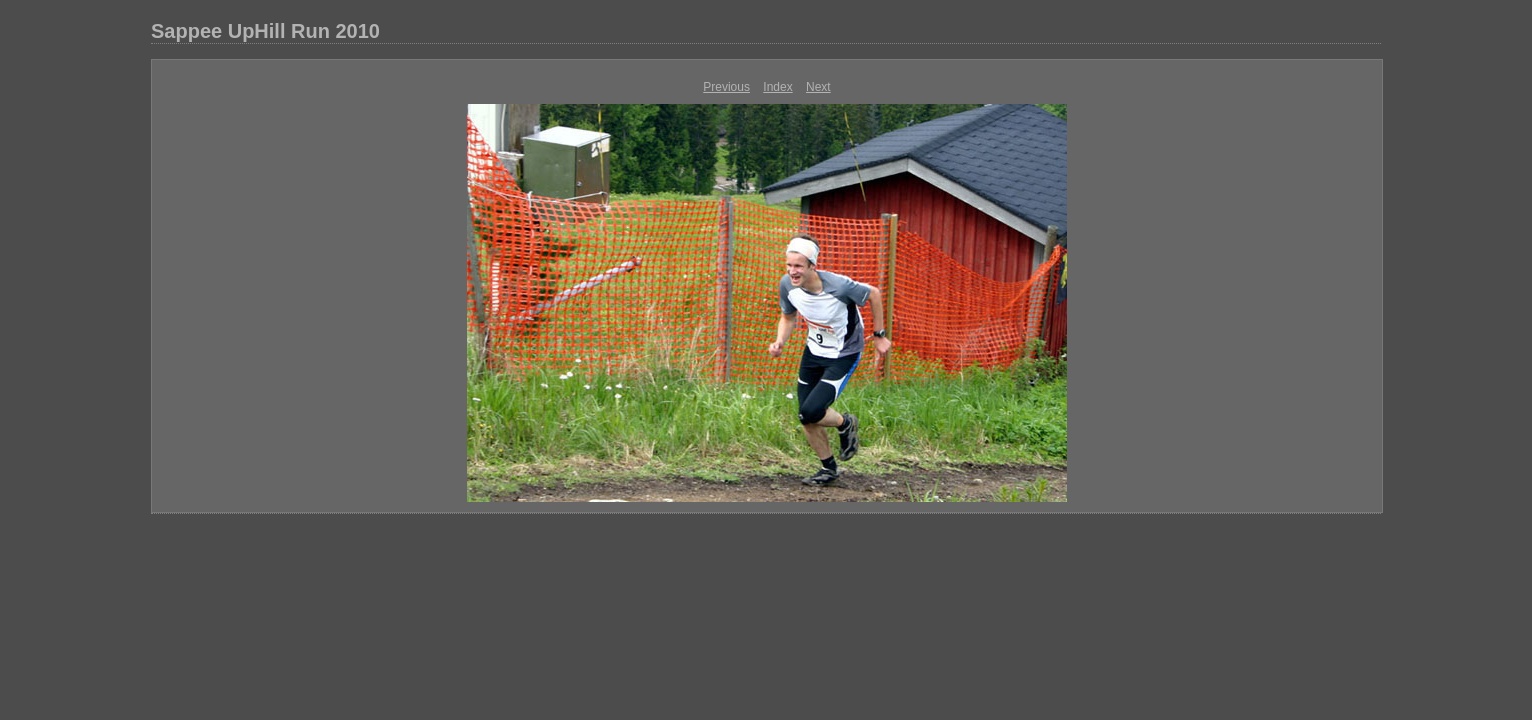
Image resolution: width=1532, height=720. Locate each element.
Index (777, 87)
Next (818, 87)
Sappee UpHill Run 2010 (265, 31)
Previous (726, 87)
